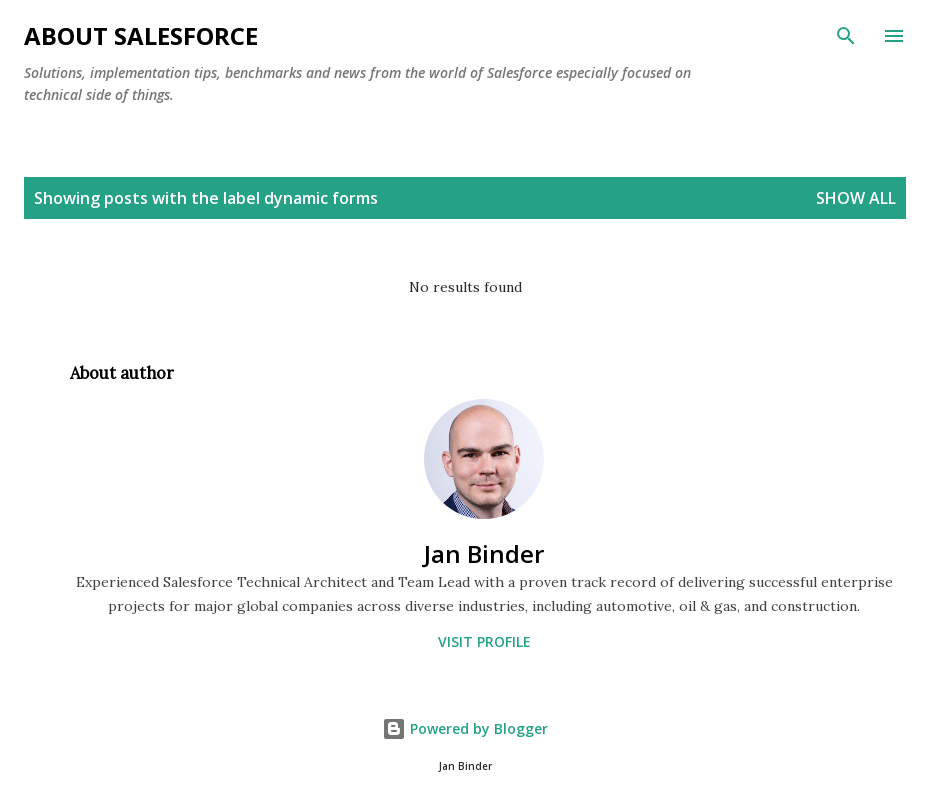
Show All (856, 198)
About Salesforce (141, 35)
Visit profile (484, 641)
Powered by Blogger (465, 728)
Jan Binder (484, 553)
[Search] (846, 36)
